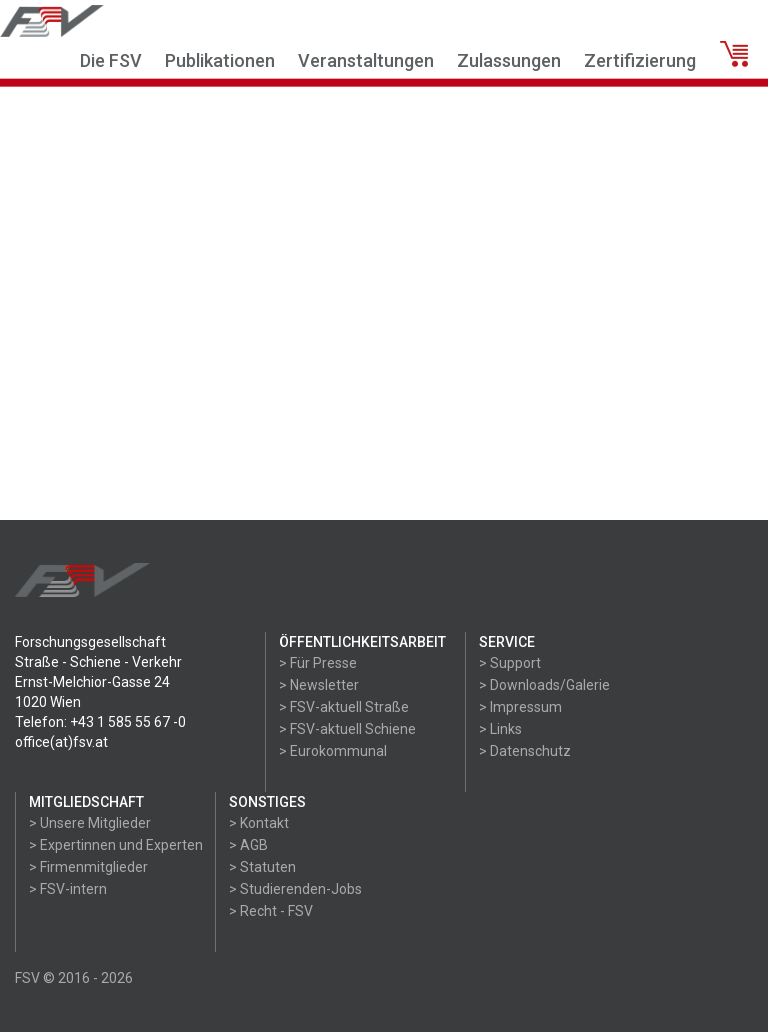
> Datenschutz (525, 751)
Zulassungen (509, 60)
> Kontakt (259, 823)
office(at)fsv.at (61, 742)
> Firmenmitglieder (88, 867)
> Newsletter (319, 685)
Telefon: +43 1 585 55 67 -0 (100, 722)
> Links (500, 729)
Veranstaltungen (366, 60)
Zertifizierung (640, 60)
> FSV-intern (68, 889)
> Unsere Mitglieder (90, 823)
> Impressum (520, 707)
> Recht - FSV (271, 911)
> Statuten (262, 867)
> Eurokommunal (333, 751)
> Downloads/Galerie (544, 685)
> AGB (248, 845)
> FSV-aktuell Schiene (347, 729)
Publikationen (220, 60)
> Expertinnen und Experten (116, 845)
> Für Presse (318, 663)
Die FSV (111, 60)
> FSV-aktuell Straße (344, 707)
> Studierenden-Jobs (295, 889)
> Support (510, 663)
